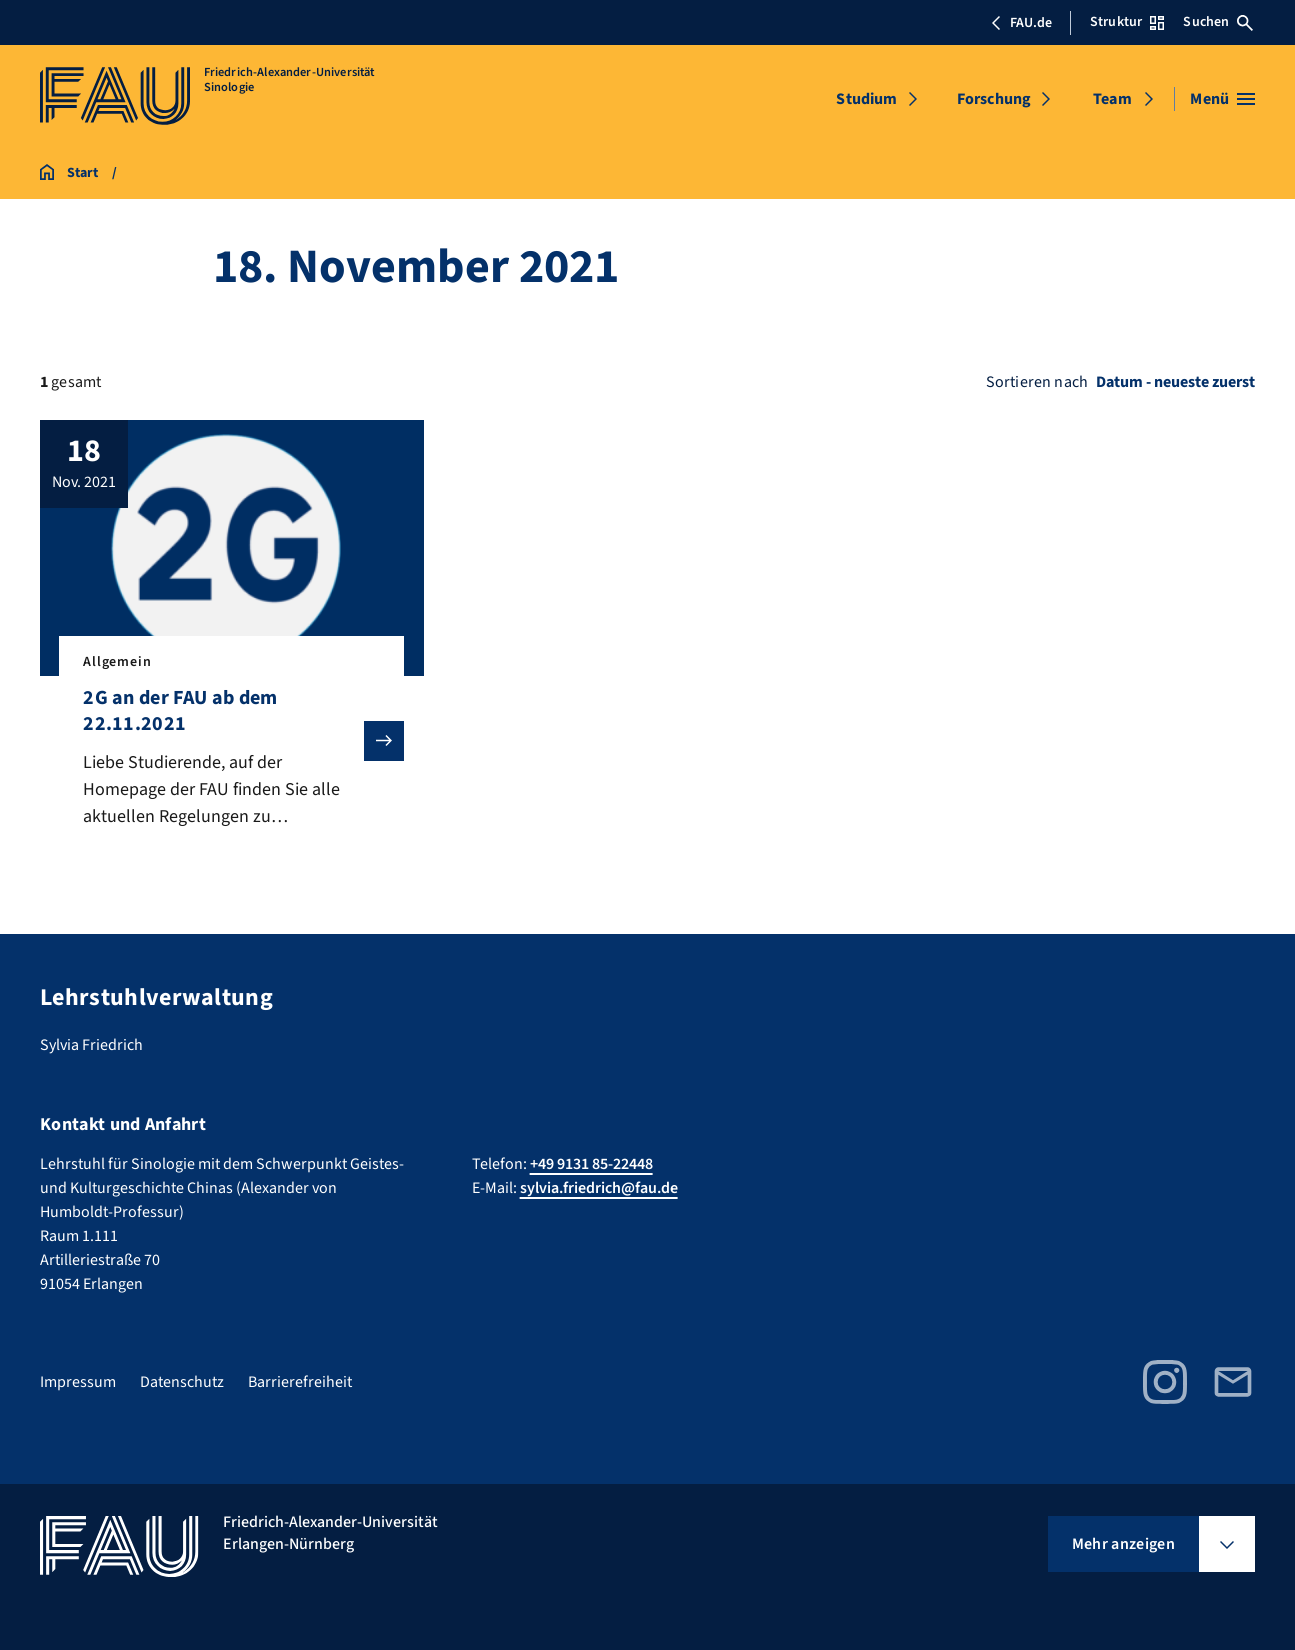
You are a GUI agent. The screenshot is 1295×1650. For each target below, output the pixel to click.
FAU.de (1021, 23)
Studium (866, 99)
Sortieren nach (1037, 382)
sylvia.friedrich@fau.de (599, 1188)
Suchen (1218, 22)
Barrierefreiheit (300, 1382)
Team (1112, 99)
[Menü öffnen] (1222, 99)
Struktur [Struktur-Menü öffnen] (1127, 22)
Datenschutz (182, 1382)
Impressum (78, 1382)
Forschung (994, 99)
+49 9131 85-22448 (591, 1164)
